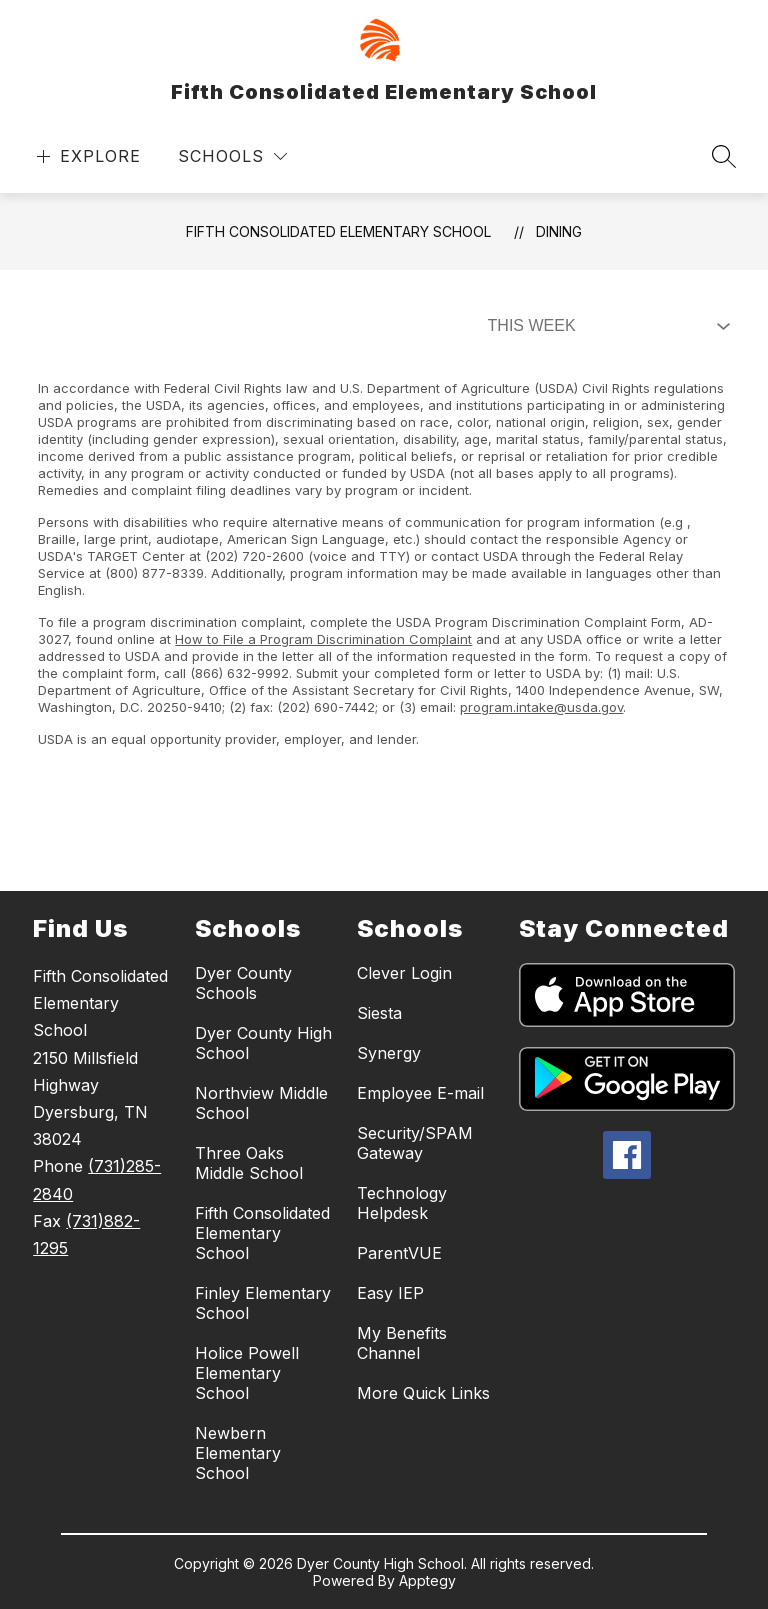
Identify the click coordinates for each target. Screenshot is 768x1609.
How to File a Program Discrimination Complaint (323, 639)
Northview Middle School (261, 1103)
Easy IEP (390, 1293)
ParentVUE (399, 1253)
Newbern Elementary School (238, 1453)
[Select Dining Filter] (605, 326)
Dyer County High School (263, 1043)
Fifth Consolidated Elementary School (338, 231)
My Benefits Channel (402, 1343)
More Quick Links (423, 1393)
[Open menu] (86, 156)
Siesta (379, 1013)
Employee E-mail (420, 1093)
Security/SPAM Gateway (415, 1143)
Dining (559, 231)
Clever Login (404, 973)
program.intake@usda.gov (541, 707)
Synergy (389, 1053)
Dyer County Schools (243, 983)
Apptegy (427, 1580)
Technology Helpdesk (402, 1203)
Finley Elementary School (263, 1303)
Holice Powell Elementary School (247, 1373)
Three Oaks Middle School (249, 1163)
